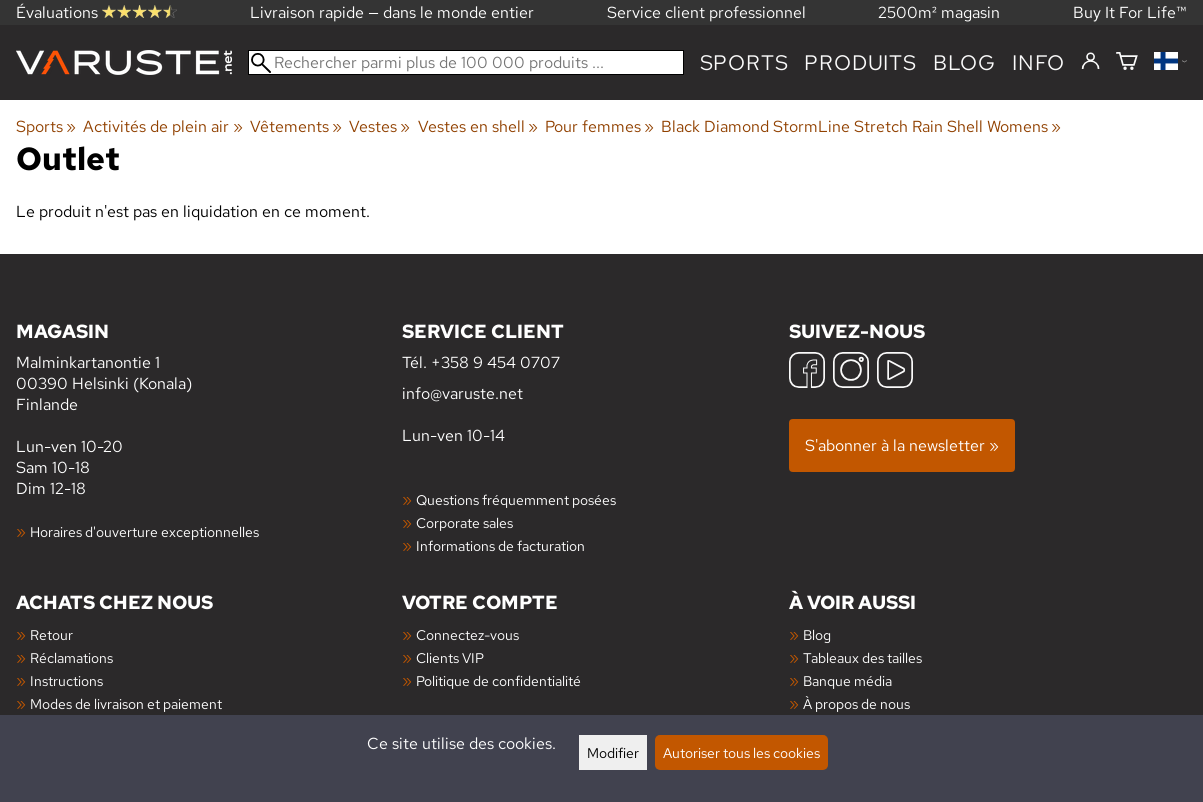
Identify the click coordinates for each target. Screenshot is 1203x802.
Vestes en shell (478, 126)
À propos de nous (856, 703)
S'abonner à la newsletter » (902, 445)
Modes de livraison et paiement (126, 703)
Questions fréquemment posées (516, 499)
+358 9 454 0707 (495, 362)
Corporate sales (464, 522)
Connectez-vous (467, 634)
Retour (51, 634)
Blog (817, 634)
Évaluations (96, 12)
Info (1038, 62)
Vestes (379, 126)
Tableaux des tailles (862, 657)
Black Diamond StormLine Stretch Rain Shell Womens (861, 126)
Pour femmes (599, 126)
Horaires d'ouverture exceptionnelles (144, 531)
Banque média (847, 680)
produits (860, 62)
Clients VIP (450, 657)
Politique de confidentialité (498, 680)
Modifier (613, 752)
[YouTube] (895, 372)
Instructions (66, 680)
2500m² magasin (939, 12)
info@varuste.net (462, 393)
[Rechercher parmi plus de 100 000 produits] (466, 62)
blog (964, 62)
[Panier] (1127, 62)
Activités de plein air (162, 126)
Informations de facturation (500, 545)
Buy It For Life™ (1130, 12)
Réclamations (71, 657)
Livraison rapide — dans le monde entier (392, 12)
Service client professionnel (706, 12)
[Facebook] (807, 372)
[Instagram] (851, 372)
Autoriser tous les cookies (741, 752)
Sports (744, 62)
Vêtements (296, 126)
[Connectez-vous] (1090, 62)
